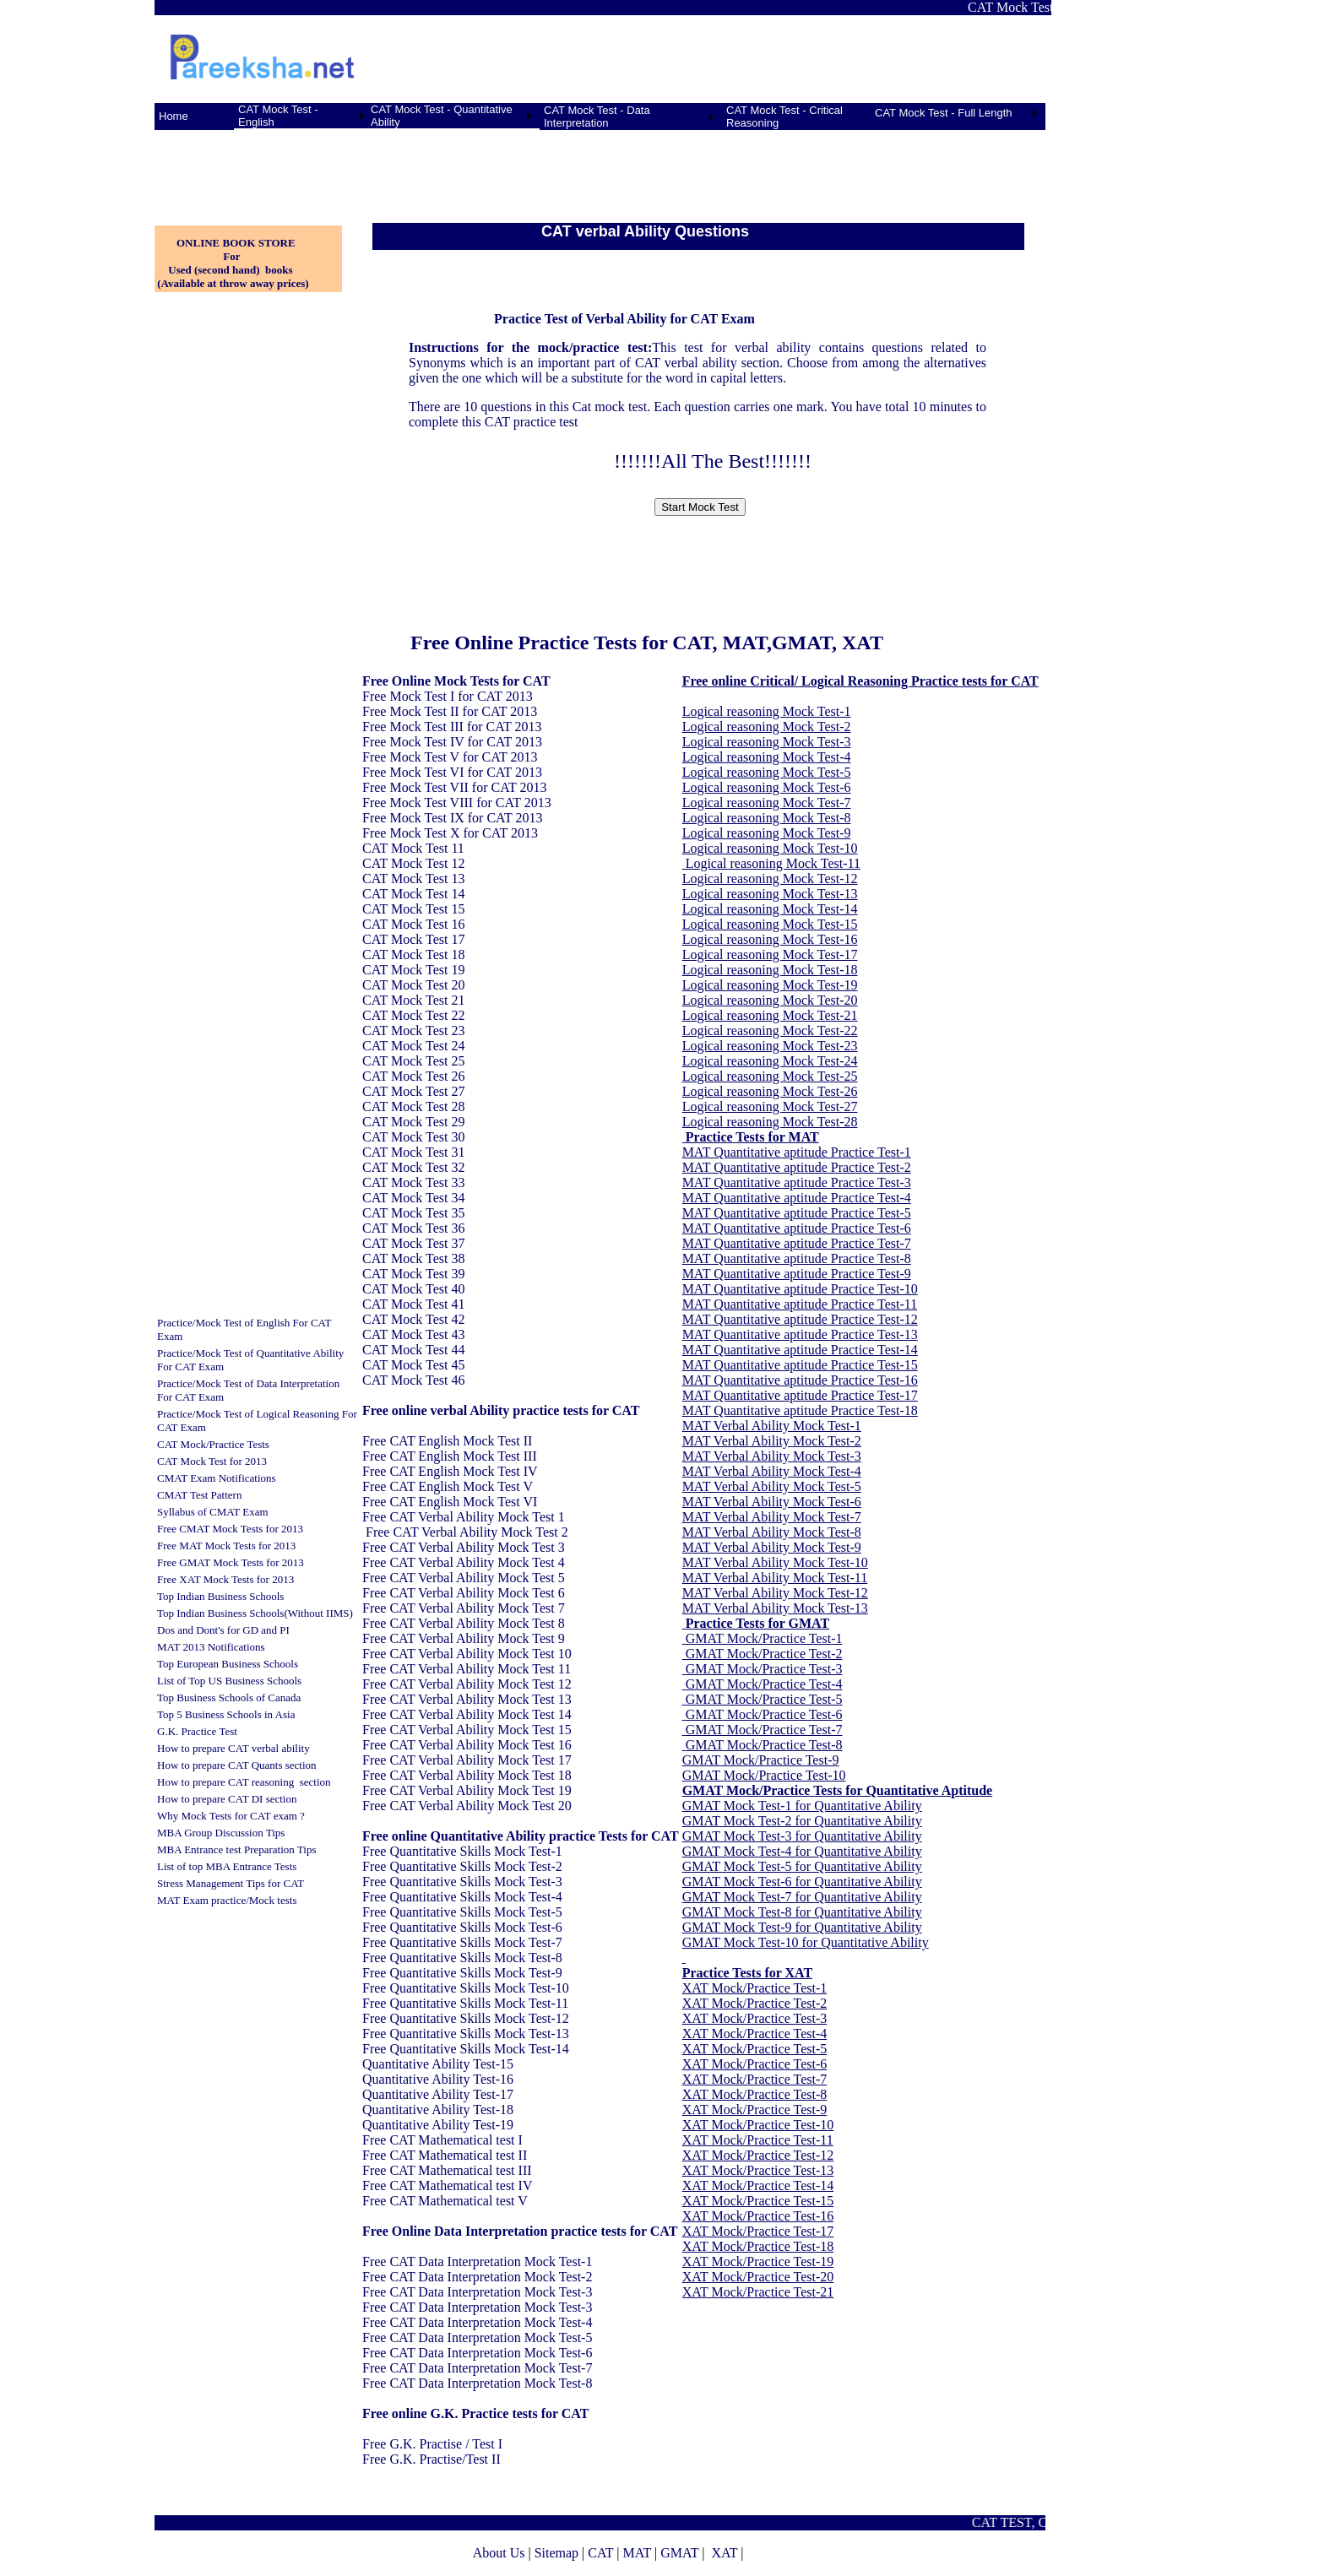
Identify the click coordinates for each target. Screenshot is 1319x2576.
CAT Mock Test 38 (413, 1258)
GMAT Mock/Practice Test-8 (764, 1745)
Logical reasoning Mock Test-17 (770, 954)
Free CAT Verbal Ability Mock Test (460, 1517)
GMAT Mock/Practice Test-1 (764, 1638)
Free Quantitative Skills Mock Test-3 (462, 1881)
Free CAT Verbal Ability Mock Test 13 (467, 1699)
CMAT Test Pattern (199, 1495)
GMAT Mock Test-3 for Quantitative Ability (802, 1836)
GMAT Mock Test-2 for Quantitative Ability (802, 1821)
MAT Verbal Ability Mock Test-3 (771, 1456)
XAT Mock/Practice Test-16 (758, 2216)
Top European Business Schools (227, 1663)
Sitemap (556, 2553)
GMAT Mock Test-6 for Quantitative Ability (802, 1881)
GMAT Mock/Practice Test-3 (764, 1669)
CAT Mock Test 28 (413, 1106)
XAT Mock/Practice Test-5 (755, 2049)
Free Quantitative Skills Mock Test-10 (465, 1988)
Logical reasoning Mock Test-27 (770, 1106)
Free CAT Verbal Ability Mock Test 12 (467, 1684)
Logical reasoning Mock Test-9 (766, 833)
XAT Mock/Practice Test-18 (758, 2246)
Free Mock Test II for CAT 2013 (449, 711)
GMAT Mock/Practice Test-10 (764, 1775)
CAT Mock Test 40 (413, 1289)
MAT (636, 2553)
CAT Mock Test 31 (413, 1152)
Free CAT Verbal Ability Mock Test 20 (467, 1805)
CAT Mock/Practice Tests (213, 1444)
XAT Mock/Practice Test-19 (758, 2261)
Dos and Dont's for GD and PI (223, 1630)
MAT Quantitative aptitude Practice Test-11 (800, 1304)
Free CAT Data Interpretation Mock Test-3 (477, 2292)
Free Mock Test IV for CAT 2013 (452, 742)
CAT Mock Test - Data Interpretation (597, 116)
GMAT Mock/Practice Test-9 (760, 1760)
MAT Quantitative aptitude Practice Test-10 (800, 1289)
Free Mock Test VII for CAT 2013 (454, 787)
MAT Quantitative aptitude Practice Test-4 (796, 1197)
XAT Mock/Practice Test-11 (757, 2140)
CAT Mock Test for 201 (209, 1461)
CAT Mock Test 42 (413, 1319)
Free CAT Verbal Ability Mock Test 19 (467, 1790)
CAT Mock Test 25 (413, 1061)
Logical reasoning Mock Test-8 (766, 818)
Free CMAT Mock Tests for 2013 (230, 1528)
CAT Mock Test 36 (413, 1228)
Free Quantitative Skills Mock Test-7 (462, 1942)
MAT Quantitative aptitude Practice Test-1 (796, 1152)
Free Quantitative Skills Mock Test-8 (462, 1957)
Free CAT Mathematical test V (445, 2201)
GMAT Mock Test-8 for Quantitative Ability (802, 1912)
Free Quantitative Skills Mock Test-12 (465, 2018)
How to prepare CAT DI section (226, 1798)
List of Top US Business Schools (229, 1680)
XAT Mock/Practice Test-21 (758, 2292)
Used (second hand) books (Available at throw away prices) (232, 276)
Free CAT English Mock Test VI (449, 1501)
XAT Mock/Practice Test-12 (758, 2155)
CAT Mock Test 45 (413, 1365)
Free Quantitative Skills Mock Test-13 (465, 2033)
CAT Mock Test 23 (413, 1030)
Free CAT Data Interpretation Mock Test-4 (477, 2322)
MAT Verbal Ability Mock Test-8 (771, 1532)
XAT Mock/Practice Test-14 (758, 2185)
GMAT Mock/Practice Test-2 (764, 1653)
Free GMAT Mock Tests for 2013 (230, 1562)
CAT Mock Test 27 (413, 1091)
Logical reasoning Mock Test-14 (770, 909)
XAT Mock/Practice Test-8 (755, 2094)
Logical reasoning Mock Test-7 (766, 802)
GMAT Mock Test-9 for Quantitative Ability (802, 1927)
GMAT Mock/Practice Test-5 (764, 1699)
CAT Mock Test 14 (413, 894)
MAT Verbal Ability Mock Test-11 (775, 1577)
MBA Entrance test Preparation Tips (237, 1849)
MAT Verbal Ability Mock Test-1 (771, 1425)
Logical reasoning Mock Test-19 (770, 985)
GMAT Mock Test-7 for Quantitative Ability (802, 1897)
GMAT (679, 2553)
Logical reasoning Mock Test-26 (770, 1091)
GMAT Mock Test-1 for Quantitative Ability (802, 1805)
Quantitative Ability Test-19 (437, 2125)
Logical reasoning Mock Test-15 (770, 924)
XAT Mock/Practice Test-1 (755, 1988)
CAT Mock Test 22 (413, 1015)
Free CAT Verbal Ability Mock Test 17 (467, 1760)
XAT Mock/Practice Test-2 (755, 2003)
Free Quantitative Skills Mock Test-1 (462, 1851)
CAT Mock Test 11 (413, 848)
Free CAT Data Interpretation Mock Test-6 (477, 2353)
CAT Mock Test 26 (413, 1076)
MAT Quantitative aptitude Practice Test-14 (800, 1349)
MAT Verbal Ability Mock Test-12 (775, 1593)
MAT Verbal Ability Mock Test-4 (771, 1471)
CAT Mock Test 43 (413, 1334)
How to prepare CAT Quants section (237, 1765)
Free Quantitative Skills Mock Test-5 (462, 1912)
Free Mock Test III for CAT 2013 (451, 726)
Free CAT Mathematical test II (444, 2155)
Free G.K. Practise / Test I (432, 2444)
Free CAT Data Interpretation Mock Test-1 (477, 2261)
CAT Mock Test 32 (413, 1167)
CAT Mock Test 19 (413, 970)
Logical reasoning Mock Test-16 (770, 939)
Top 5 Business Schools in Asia (226, 1714)
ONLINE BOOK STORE (236, 242)
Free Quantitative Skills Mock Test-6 (462, 1927)
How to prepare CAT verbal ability (233, 1748)
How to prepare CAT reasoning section (244, 1782)
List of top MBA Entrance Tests (226, 1866)
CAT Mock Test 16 (413, 924)
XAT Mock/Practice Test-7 (755, 2079)
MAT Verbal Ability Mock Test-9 (771, 1547)
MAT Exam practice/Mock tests (226, 1900)
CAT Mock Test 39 (413, 1273)
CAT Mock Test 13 (413, 878)
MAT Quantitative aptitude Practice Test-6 (796, 1228)
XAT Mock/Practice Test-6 (755, 2064)
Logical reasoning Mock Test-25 (770, 1076)
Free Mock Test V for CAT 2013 (449, 757)
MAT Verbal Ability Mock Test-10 (775, 1562)
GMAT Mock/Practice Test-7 (764, 1729)
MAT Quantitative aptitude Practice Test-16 (800, 1380)
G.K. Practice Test (197, 1731)
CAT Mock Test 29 (413, 1121)
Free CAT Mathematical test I (442, 2140)
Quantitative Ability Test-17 (437, 2094)
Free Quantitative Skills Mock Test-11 (465, 2003)
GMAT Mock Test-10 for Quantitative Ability (805, 1942)
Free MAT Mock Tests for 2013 (226, 1545)
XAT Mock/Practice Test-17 (758, 2231)
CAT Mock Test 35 (413, 1213)
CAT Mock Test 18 (413, 954)
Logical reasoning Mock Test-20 (770, 1000)
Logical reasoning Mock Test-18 (770, 970)
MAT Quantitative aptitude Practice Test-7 (796, 1243)
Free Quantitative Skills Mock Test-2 (462, 1866)
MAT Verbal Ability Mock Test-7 (771, 1517)
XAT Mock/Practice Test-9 (755, 2109)
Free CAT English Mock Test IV (450, 1471)
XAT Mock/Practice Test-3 (755, 2018)
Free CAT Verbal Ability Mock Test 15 (467, 1729)
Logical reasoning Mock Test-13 (770, 894)
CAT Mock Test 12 (413, 863)
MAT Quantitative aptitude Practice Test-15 (800, 1365)
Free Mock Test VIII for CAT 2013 (456, 802)
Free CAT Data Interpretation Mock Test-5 (477, 2337)
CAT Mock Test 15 (413, 909)
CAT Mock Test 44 (413, 1349)
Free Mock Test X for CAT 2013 (450, 833)
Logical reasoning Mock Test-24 (770, 1061)
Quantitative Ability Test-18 (437, 2109)
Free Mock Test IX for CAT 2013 (452, 818)
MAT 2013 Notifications (211, 1647)
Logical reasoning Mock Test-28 (770, 1121)
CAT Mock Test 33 (413, 1182)
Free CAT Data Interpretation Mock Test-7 (477, 2368)
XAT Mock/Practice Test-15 (758, 2201)
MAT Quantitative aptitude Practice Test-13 (800, 1334)
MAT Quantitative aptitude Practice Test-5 (796, 1213)
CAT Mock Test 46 (413, 1380)
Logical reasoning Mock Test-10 (770, 848)
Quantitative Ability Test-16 (437, 2079)
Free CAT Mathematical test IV (447, 2185)
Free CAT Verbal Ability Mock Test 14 (467, 1714)
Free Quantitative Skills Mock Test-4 (462, 1897)
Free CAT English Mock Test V (447, 1486)
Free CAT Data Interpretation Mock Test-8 (477, 2383)
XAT (724, 2553)
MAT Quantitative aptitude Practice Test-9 (796, 1273)
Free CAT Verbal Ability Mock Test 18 (467, 1775)
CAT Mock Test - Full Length (943, 112)
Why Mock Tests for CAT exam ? (231, 1815)
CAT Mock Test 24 (413, 1046)
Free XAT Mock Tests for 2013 (225, 1579)
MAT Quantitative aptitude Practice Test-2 (796, 1167)
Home (173, 116)
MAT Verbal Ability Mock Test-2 (771, 1441)
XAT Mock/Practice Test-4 (755, 2033)
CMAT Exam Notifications (216, 1478)
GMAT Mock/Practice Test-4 (764, 1684)
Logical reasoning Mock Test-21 (770, 1015)
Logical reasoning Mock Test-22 (770, 1030)
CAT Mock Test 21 (413, 1000)
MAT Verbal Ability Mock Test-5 (771, 1486)
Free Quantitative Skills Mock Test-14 (465, 2049)
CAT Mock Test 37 (413, 1243)
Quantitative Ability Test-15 (437, 2064)
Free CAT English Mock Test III (449, 1456)
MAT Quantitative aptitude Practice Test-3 (796, 1182)
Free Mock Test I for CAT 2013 (447, 696)
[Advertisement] (239, 168)
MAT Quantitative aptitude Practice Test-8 (796, 1258)
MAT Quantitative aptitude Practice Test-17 (800, 1395)
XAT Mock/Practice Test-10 (758, 2125)
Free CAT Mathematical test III (447, 2170)
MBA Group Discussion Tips (221, 1832)
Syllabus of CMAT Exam (213, 1511)
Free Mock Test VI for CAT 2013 (452, 772)
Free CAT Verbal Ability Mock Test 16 (467, 1745)
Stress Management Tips (211, 1883)
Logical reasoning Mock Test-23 (770, 1046)
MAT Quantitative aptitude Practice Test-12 (800, 1319)
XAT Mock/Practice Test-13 (758, 2170)
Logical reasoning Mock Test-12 (770, 878)
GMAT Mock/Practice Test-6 (764, 1714)
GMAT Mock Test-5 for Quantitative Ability (802, 1866)
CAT (600, 2553)
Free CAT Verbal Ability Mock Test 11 (466, 1669)
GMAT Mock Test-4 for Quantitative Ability (802, 1851)
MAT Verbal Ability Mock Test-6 (771, 1501)
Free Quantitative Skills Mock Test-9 (462, 1973)
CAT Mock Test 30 (413, 1137)
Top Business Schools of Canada (229, 1697)
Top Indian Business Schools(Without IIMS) (255, 1613)
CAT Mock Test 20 (413, 985)
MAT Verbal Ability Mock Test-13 (775, 1608)
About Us (499, 2553)
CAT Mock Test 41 (413, 1304)
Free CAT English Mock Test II (447, 1441)
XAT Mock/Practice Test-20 (758, 2277)
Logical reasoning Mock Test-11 (773, 863)
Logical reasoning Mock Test (761, 711)
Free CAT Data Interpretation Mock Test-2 (477, 2277)
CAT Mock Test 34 (413, 1197)
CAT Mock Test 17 (413, 939)
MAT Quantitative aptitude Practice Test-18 (800, 1410)
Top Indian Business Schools (220, 1596)
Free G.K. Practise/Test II (431, 2459)
